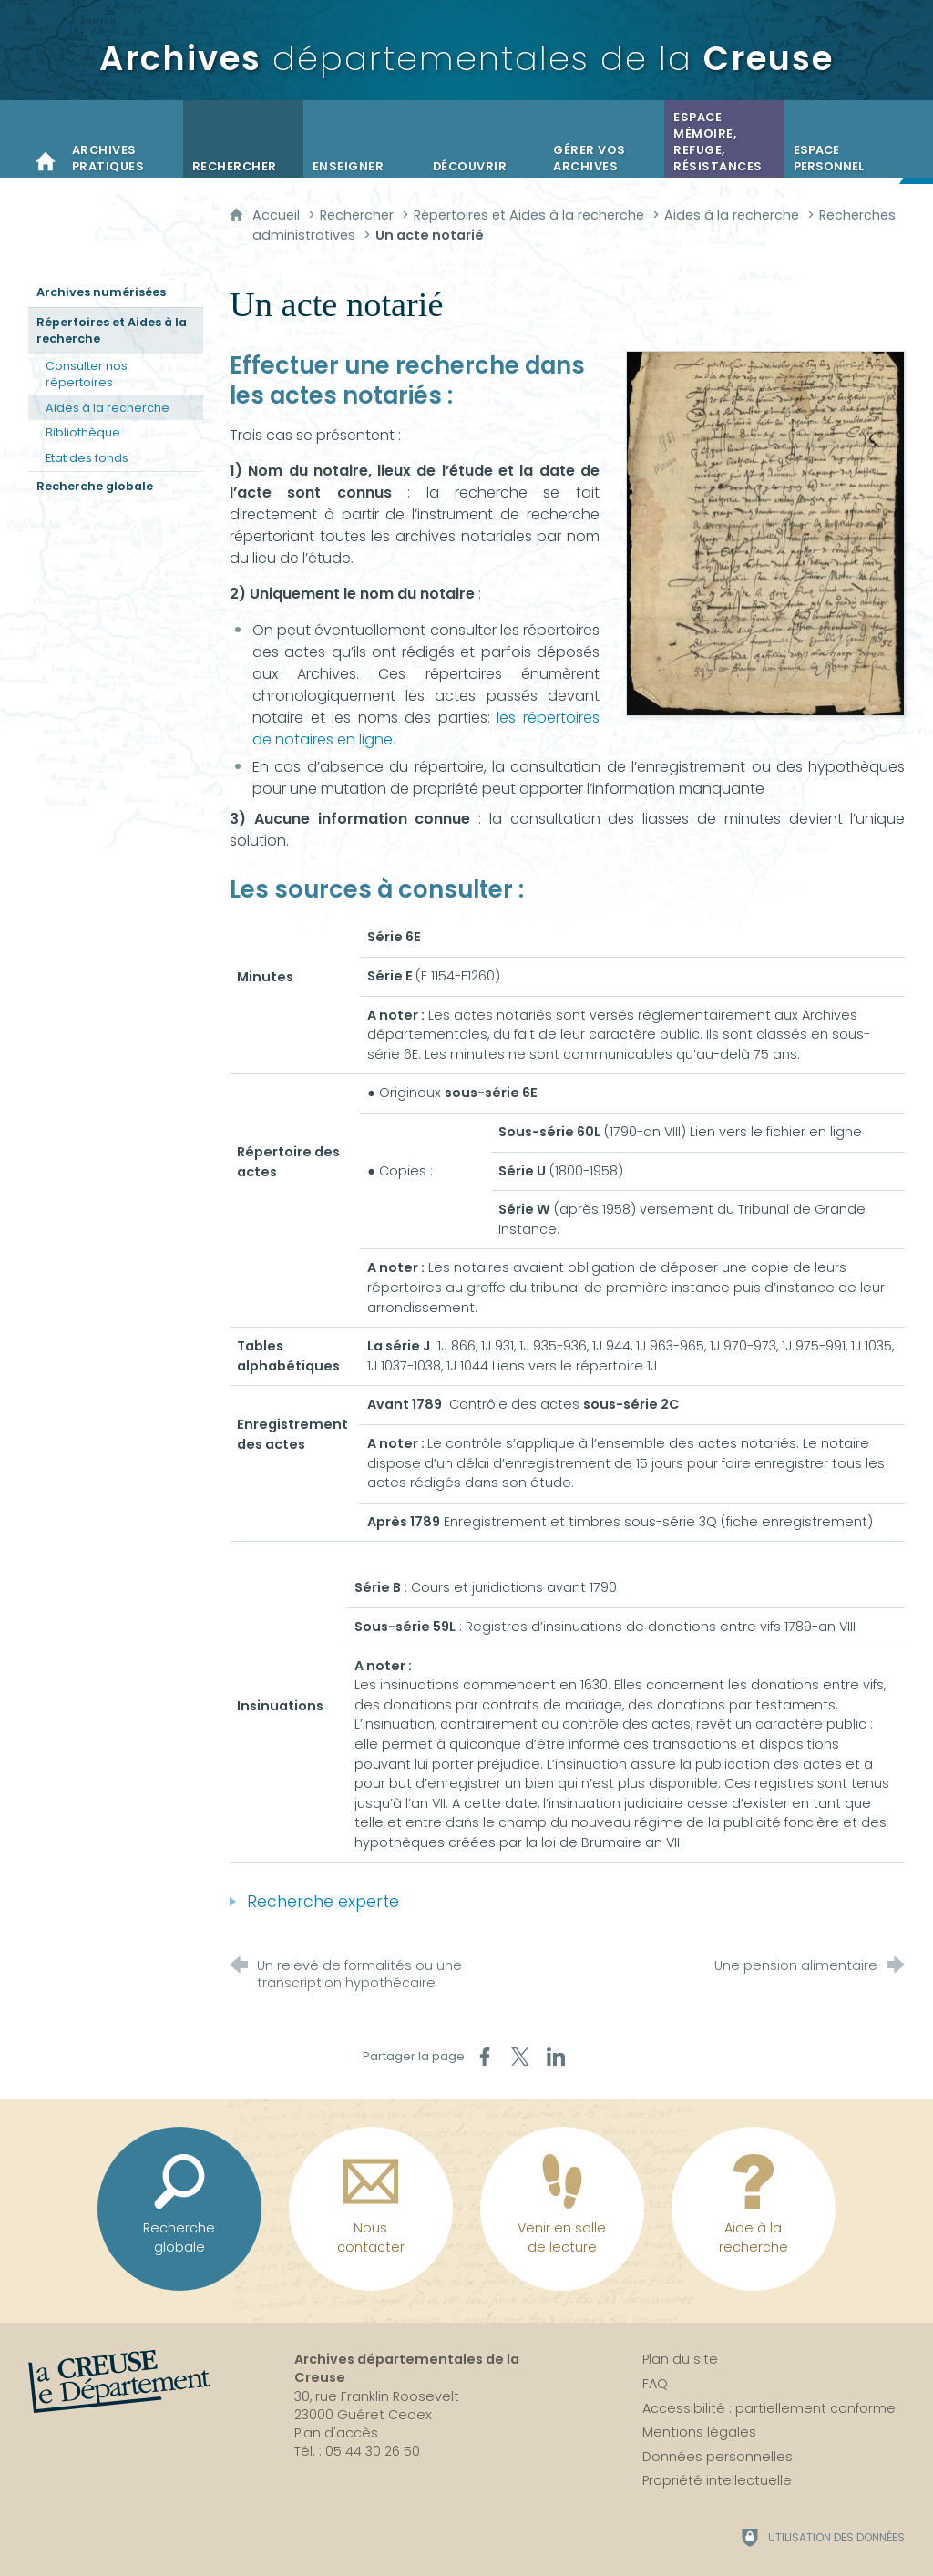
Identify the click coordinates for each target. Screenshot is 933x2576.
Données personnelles (717, 2457)
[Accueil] (45, 139)
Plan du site (680, 2359)
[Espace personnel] (844, 139)
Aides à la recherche (731, 215)
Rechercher (357, 215)
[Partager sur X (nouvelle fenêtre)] (520, 2056)
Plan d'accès (336, 2433)
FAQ (655, 2384)
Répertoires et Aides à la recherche (529, 215)
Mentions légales (699, 2432)
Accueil (277, 215)
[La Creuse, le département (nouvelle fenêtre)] (119, 2382)
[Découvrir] (484, 139)
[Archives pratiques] (123, 139)
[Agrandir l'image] (765, 532)
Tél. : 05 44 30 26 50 (357, 2451)
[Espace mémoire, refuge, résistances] (724, 139)
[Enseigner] (363, 139)
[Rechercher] (243, 139)
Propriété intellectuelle (717, 2480)
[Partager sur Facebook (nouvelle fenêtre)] (484, 2056)
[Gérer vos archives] (604, 139)
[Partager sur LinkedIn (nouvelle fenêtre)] (555, 2056)
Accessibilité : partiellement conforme (769, 2408)
